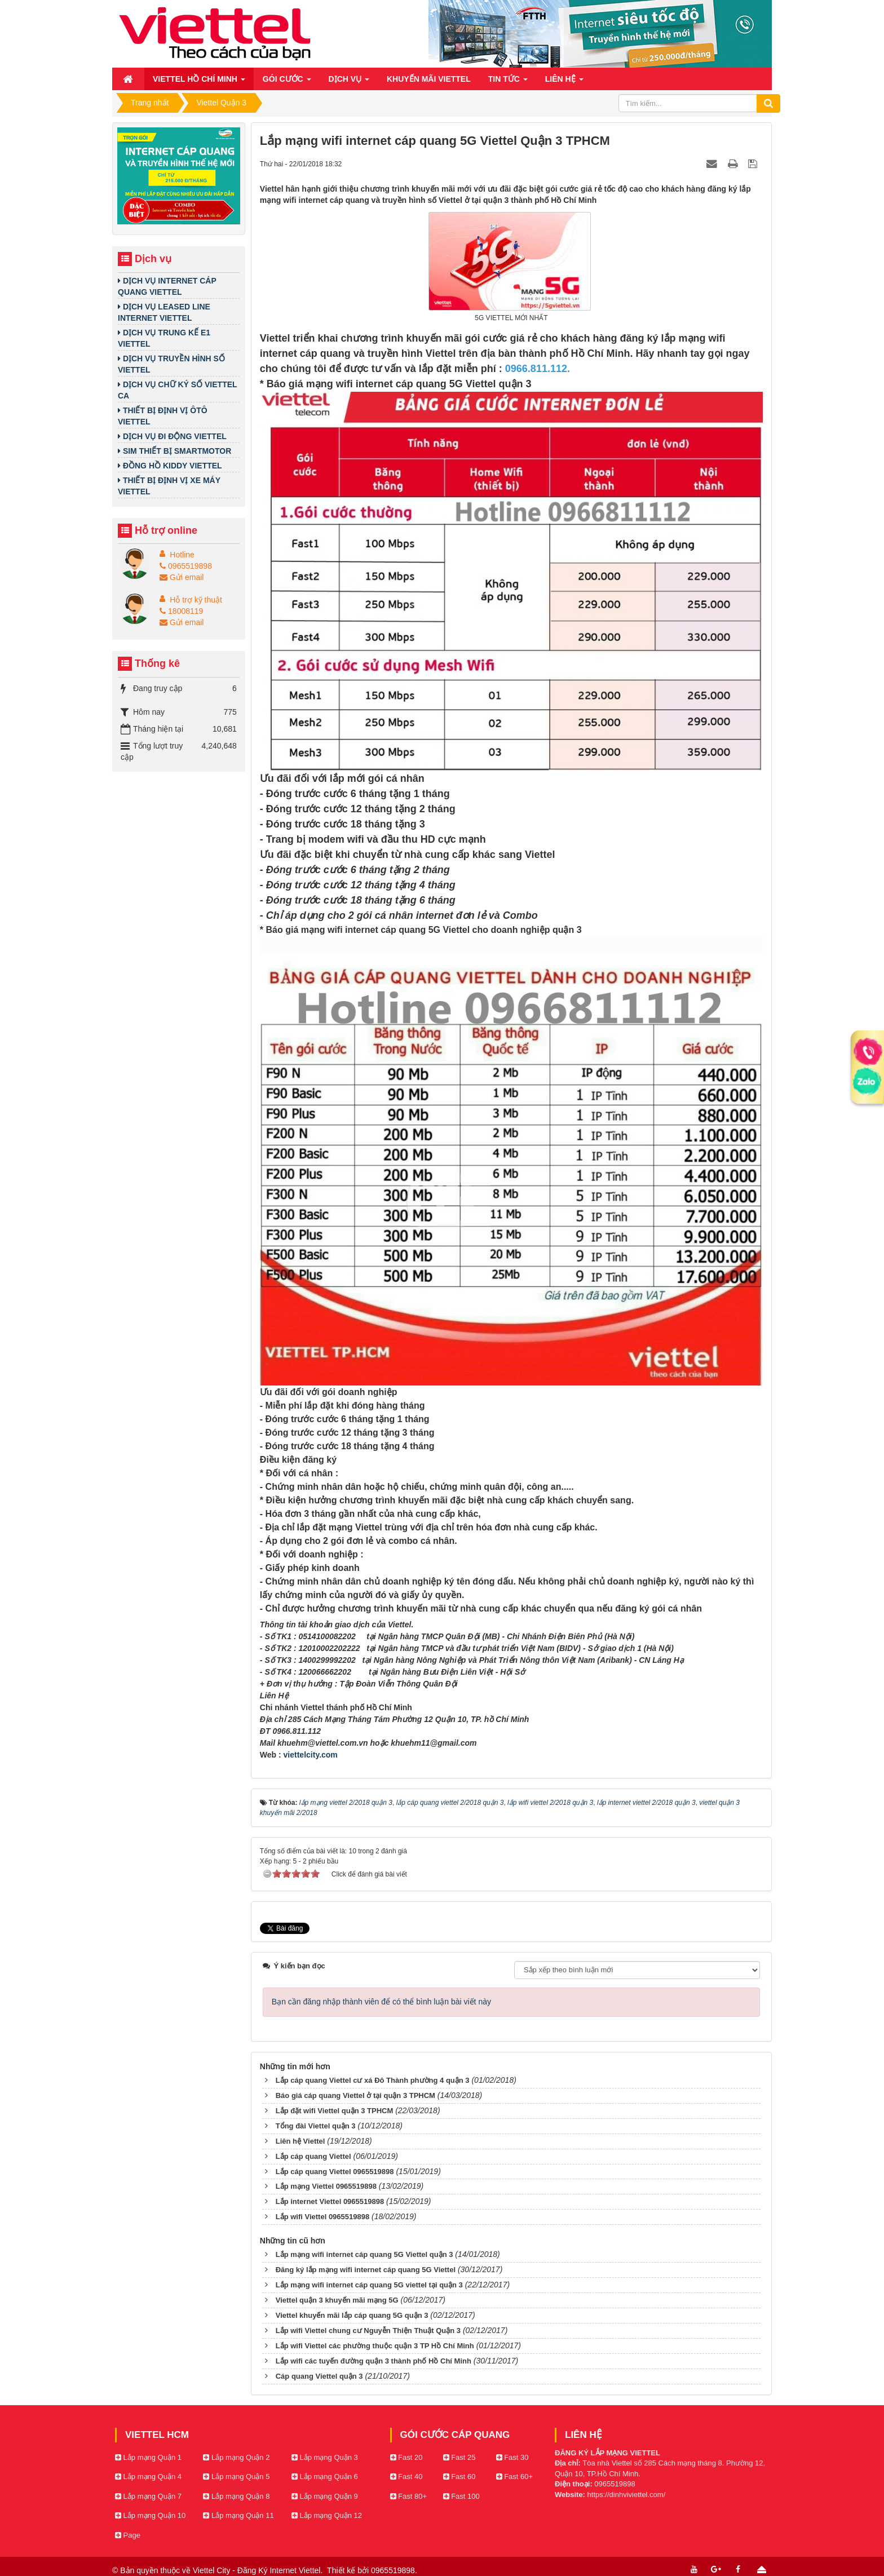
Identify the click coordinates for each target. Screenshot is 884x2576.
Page (127, 2520)
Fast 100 (461, 2481)
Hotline (182, 554)
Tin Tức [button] (508, 82)
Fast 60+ (514, 2462)
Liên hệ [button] (564, 82)
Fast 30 (512, 2442)
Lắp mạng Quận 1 (148, 2442)
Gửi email (182, 577)
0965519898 (186, 565)
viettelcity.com (311, 1754)
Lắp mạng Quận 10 (150, 2501)
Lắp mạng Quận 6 (324, 2462)
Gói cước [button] (287, 82)
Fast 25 (459, 2442)
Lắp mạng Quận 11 (238, 2501)
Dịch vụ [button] (349, 82)
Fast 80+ (408, 2481)
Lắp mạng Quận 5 (236, 2462)
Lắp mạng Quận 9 (324, 2481)
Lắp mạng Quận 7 (148, 2481)
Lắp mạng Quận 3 (324, 2442)
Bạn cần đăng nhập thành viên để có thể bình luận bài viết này (381, 1986)
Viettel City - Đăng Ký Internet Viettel (257, 2555)
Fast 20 (406, 2442)
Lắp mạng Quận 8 (236, 2481)
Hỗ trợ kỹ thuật (196, 599)
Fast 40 (406, 2462)
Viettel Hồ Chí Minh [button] (199, 82)
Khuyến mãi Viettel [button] (429, 78)
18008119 (181, 611)
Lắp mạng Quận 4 (148, 2462)
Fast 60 (459, 2462)
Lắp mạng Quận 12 (326, 2501)
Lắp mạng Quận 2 (236, 2442)
